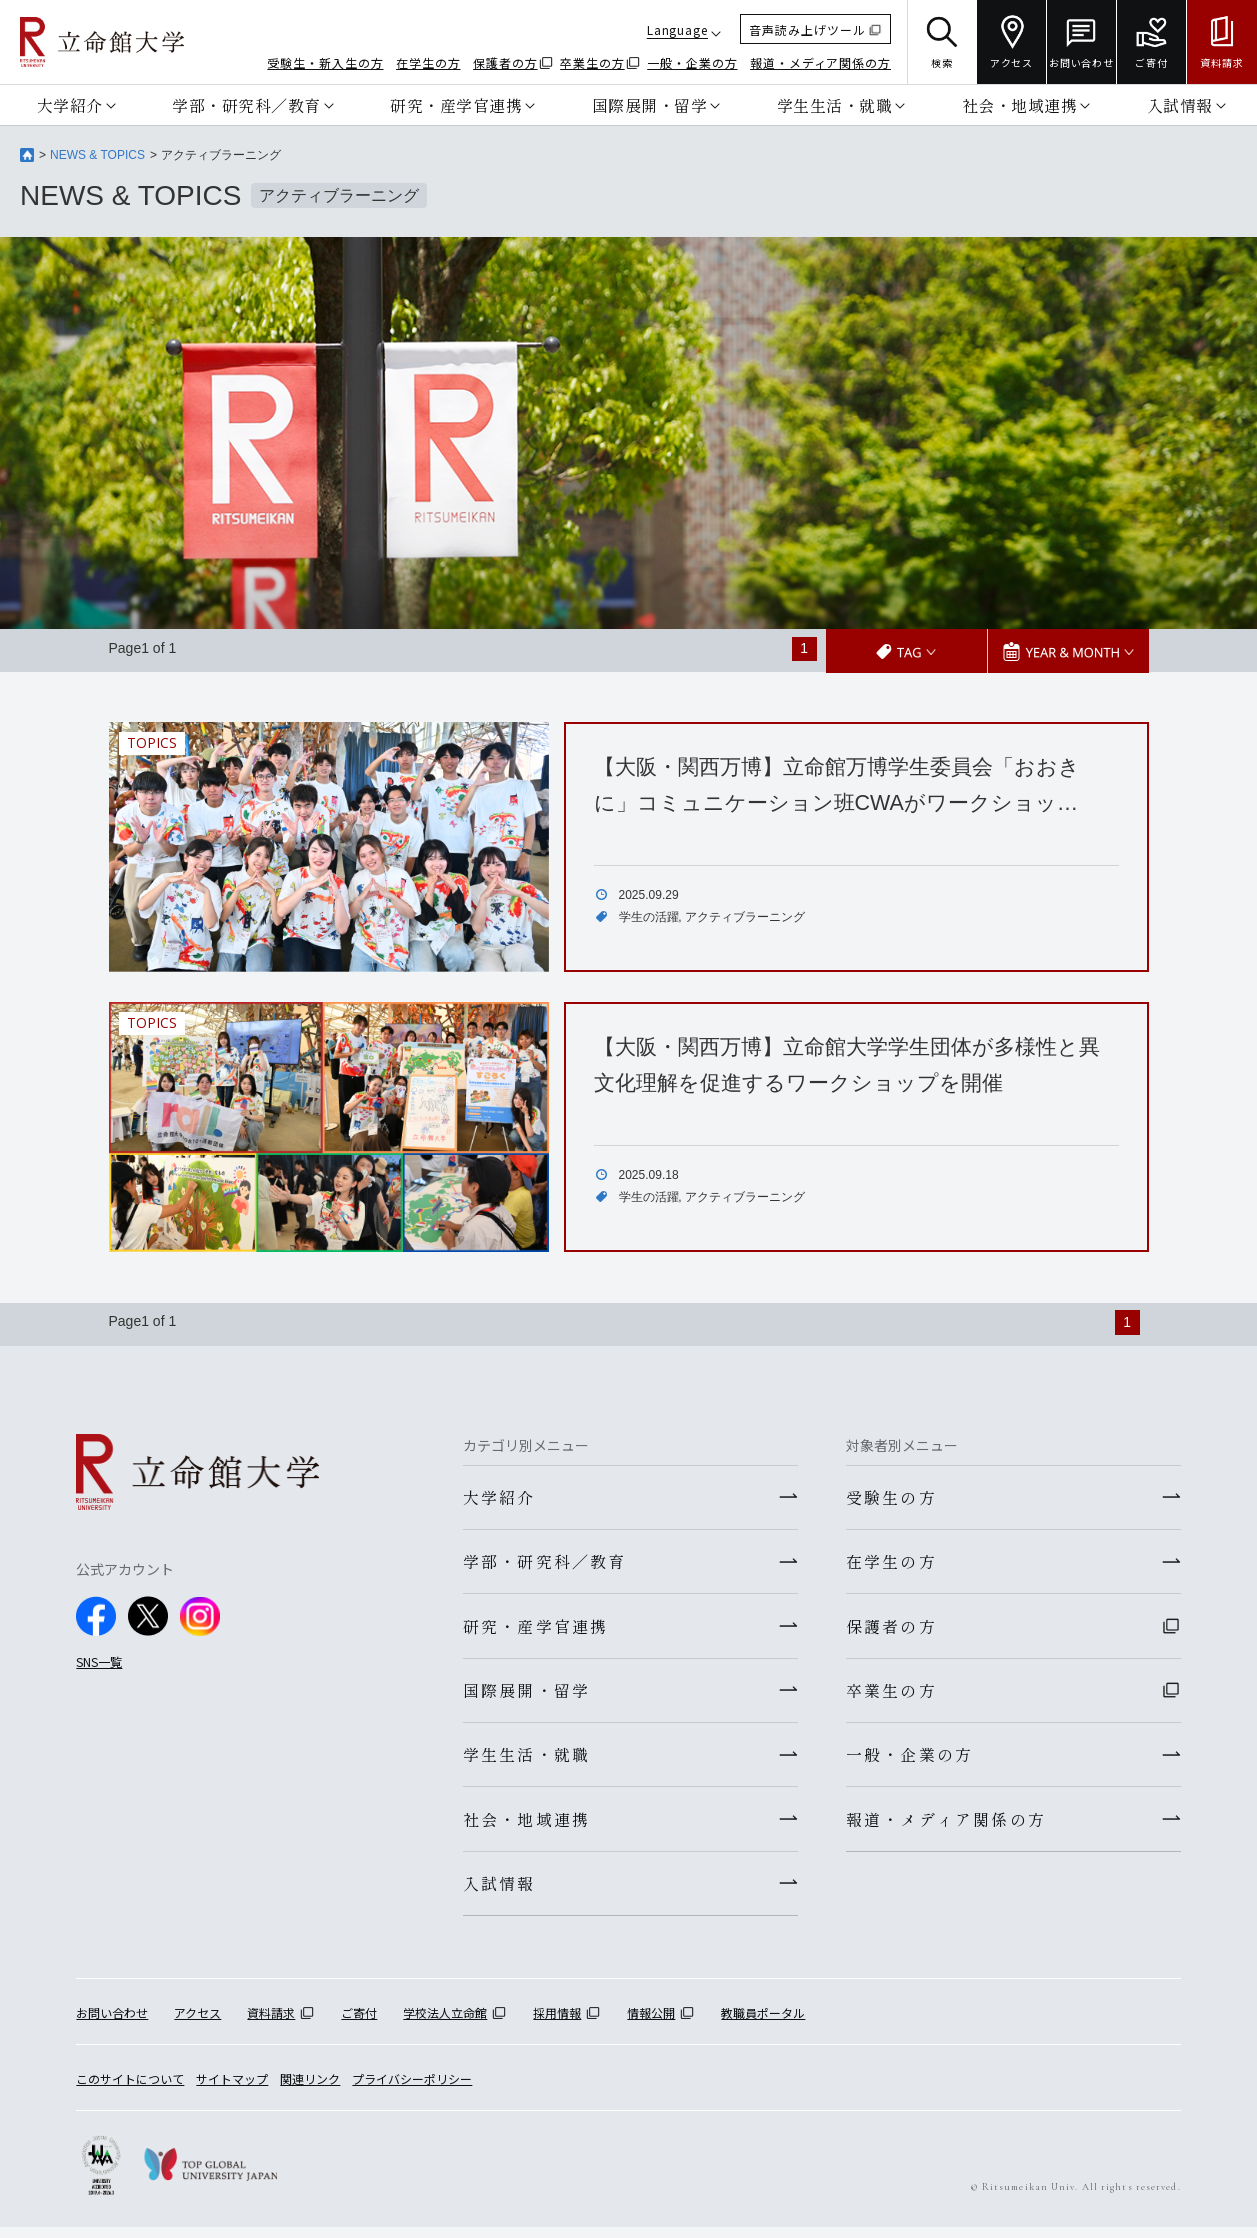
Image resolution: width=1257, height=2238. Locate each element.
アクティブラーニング (745, 916)
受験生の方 (891, 1496)
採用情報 (557, 2022)
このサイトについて (130, 2088)
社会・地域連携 (1020, 105)
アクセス (197, 2022)
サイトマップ (232, 2088)
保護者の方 (505, 62)
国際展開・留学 (650, 105)
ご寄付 (359, 2022)
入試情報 (1180, 105)
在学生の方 (428, 62)
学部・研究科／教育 (246, 105)
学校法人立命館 (445, 2022)
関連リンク (310, 2088)
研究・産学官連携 (456, 105)
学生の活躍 (649, 916)
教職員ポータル (763, 2022)
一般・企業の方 (692, 62)
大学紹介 (70, 105)
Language (677, 29)
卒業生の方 (592, 62)
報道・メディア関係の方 (820, 62)
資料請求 (271, 2022)
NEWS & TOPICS (97, 155)
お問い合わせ (112, 2022)
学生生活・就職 (835, 105)
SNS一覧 (99, 1660)
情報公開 (651, 2022)
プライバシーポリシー (412, 2088)
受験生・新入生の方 (325, 62)
